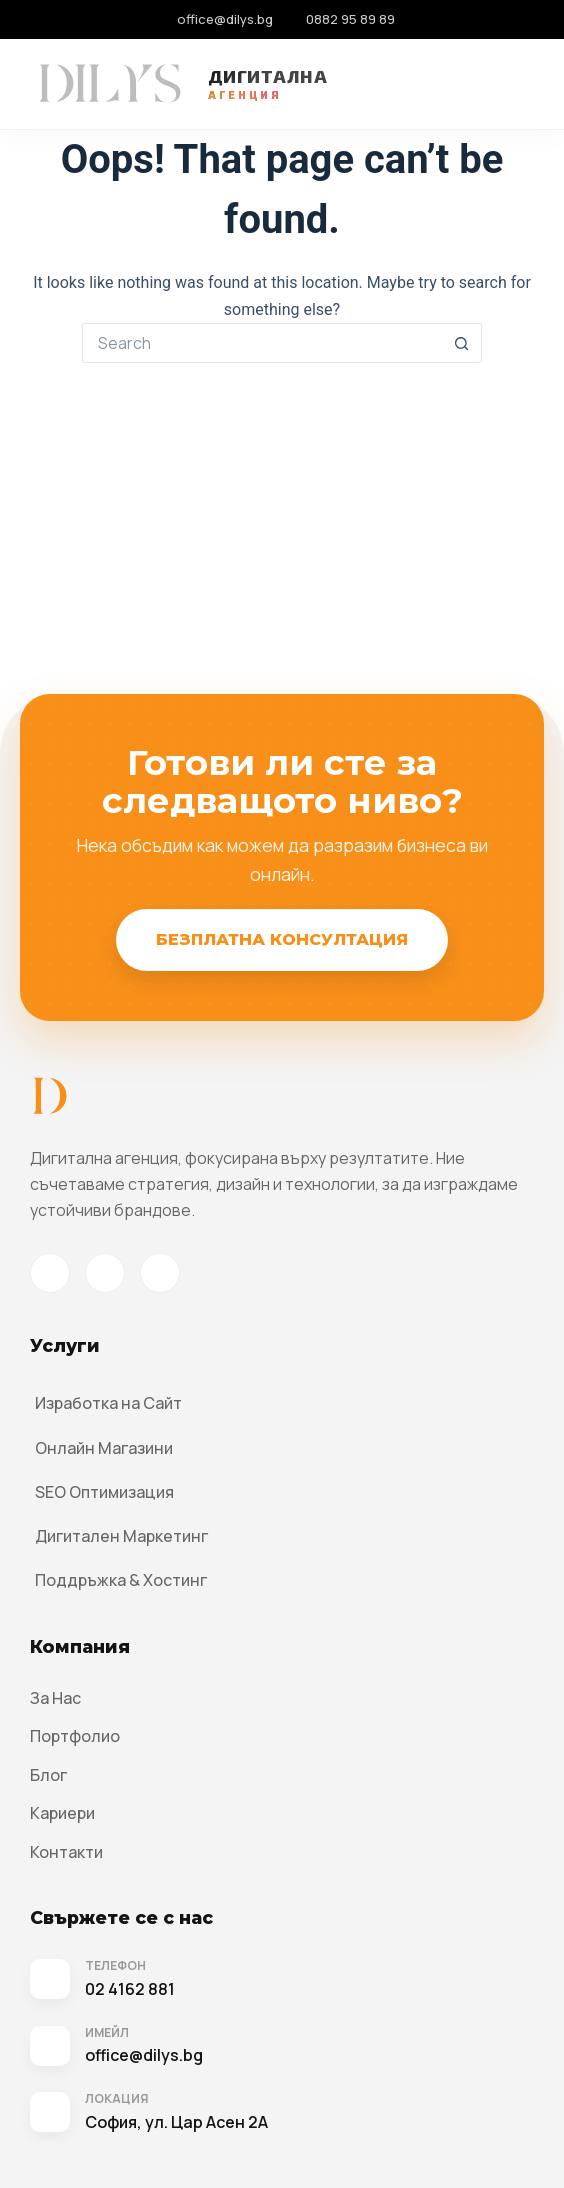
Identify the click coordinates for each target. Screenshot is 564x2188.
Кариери (62, 1813)
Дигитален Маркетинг (121, 1536)
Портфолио (75, 1736)
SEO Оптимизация (104, 1492)
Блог (48, 1775)
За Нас (55, 1698)
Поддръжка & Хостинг (121, 1580)
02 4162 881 (130, 1989)
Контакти (66, 1852)
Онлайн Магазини (104, 1448)
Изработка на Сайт (108, 1403)
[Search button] (462, 343)
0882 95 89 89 (350, 19)
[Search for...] (262, 343)
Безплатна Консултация (282, 939)
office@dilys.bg (225, 19)
